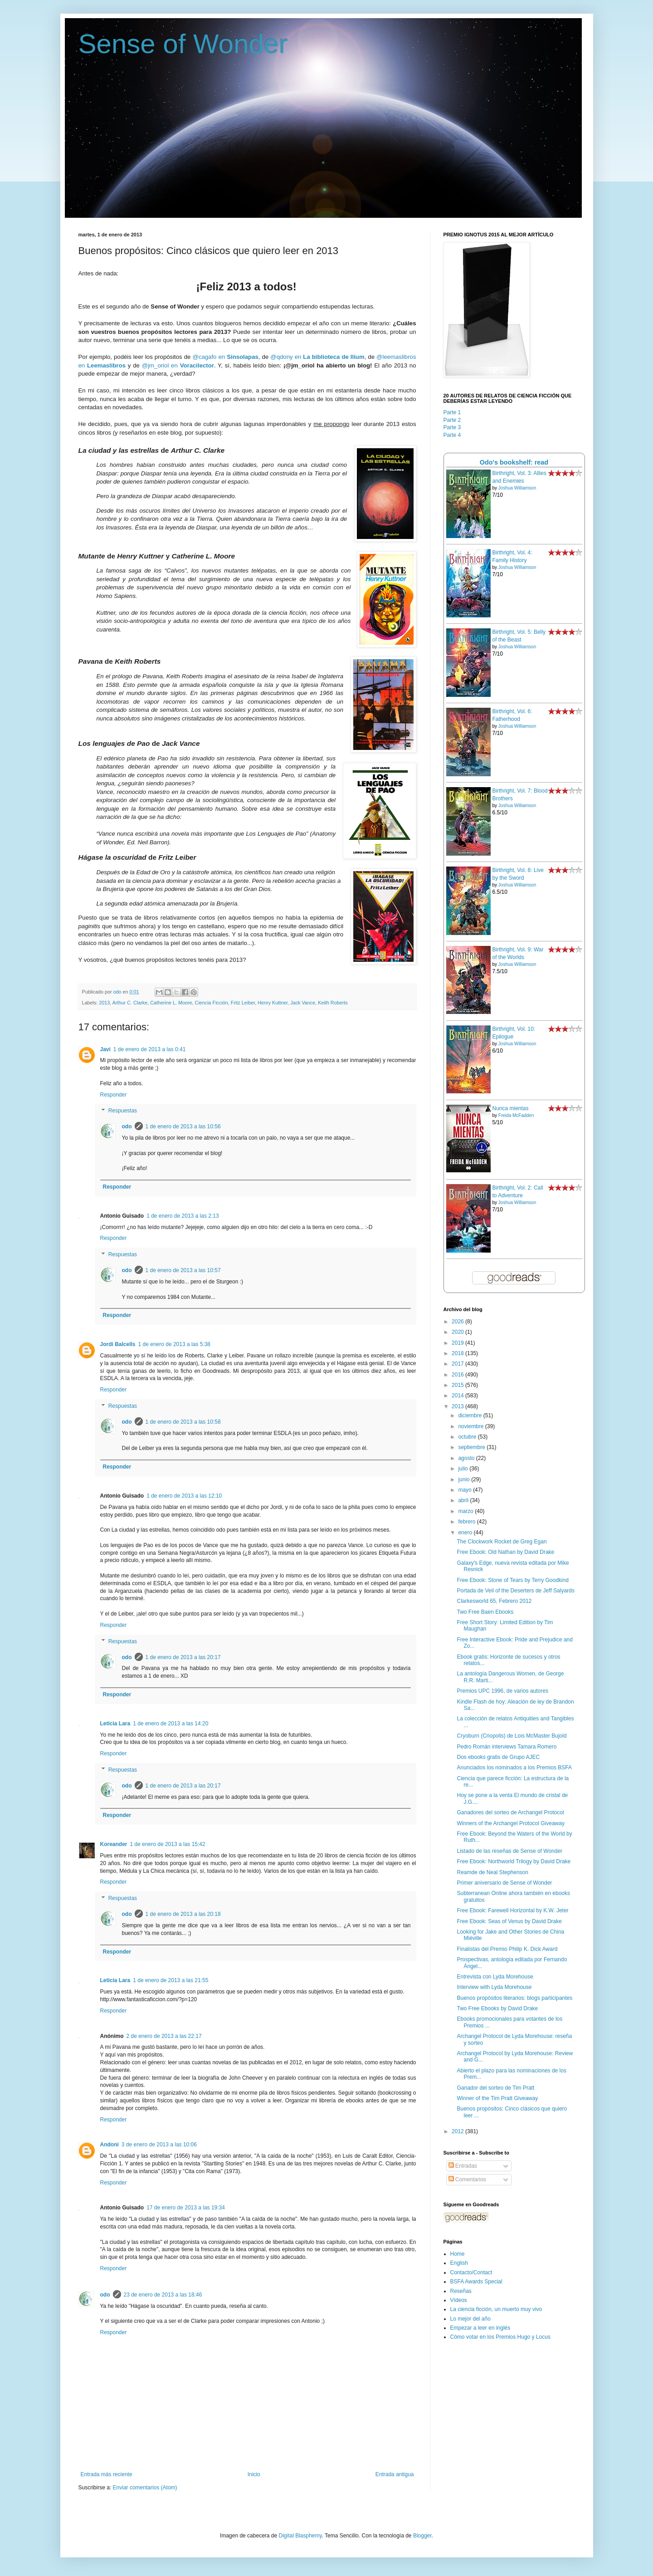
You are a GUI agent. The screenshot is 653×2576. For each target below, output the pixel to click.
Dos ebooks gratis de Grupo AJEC (498, 1757)
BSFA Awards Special (476, 2281)
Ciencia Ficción (211, 1002)
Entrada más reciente (106, 2474)
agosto (467, 1458)
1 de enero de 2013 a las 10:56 (183, 1126)
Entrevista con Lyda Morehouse (495, 1977)
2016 (458, 1374)
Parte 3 (452, 427)
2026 (458, 1321)
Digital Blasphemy (300, 2535)
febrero (467, 1521)
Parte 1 (452, 412)
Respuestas (122, 1111)
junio (464, 1479)
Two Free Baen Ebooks (485, 1612)
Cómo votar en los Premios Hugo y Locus (500, 2337)
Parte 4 (452, 435)
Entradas (462, 2166)
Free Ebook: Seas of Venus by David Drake (509, 1921)
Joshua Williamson (517, 487)
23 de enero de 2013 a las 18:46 (163, 2295)
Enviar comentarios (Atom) (145, 2487)
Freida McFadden (516, 1115)
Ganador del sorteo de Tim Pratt (495, 2088)
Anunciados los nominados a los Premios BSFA (514, 1767)
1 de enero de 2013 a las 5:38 (174, 1344)
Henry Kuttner (273, 1002)
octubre (468, 1437)
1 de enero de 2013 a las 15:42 (167, 1844)
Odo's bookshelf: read (514, 462)
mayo (465, 1490)
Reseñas (461, 2291)
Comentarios (467, 2179)
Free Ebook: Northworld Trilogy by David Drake (513, 1861)
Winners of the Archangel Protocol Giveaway (510, 1823)
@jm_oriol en (178, 365)
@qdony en (317, 356)
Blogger (422, 2535)
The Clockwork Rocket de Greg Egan (501, 1541)
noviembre (471, 1426)
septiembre (472, 1447)
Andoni (109, 2144)
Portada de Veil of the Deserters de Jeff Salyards (515, 1590)
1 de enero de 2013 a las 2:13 (182, 1216)
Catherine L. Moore (171, 1002)
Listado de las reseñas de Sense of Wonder (509, 1851)
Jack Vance (302, 1002)
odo (127, 1126)
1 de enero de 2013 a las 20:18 (183, 1914)
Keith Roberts (332, 1002)
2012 (458, 2131)
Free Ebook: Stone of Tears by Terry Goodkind (512, 1580)
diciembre (470, 1415)
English (459, 2263)
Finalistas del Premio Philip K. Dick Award (507, 1949)
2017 (458, 1364)
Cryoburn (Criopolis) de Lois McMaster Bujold (511, 1736)
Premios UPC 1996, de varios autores (502, 1691)
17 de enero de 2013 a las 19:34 (185, 2207)
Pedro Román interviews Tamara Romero (506, 1746)
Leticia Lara (115, 1723)
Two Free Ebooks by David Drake (497, 2008)
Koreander (113, 1844)
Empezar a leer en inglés (480, 2328)
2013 (104, 1002)
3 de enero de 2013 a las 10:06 (159, 2144)
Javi (105, 1049)
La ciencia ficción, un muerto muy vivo (496, 2309)
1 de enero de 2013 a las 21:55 (170, 1980)
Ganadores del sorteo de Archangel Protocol (510, 1812)
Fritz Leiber (243, 1002)
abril (464, 1500)
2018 (458, 1353)
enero (465, 1532)
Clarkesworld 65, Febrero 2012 (494, 1601)
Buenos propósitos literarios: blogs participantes (514, 1998)
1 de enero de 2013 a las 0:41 (149, 1049)
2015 (458, 1385)
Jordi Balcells (118, 1344)
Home (457, 2254)
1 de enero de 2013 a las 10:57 (183, 1270)
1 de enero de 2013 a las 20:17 (183, 1657)
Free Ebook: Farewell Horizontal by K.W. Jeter (512, 1910)
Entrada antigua (394, 2474)
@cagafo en (225, 356)
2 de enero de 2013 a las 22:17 (164, 2036)
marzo (466, 1511)
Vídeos (458, 2300)
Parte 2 (452, 420)
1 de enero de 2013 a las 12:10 (184, 1496)
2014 (458, 1395)
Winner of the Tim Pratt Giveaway (497, 2098)
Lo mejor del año (470, 2319)
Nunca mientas (510, 1108)
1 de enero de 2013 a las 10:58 (183, 1422)
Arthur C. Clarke (129, 1002)
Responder (113, 1095)
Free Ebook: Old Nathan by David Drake (505, 1552)
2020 (458, 1332)
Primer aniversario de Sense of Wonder (504, 1883)
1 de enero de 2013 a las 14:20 (170, 1723)
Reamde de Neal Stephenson (492, 1872)
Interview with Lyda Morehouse (494, 1987)
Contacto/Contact (471, 2272)
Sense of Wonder (183, 44)
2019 (458, 1343)
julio (463, 1468)
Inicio (254, 2474)
